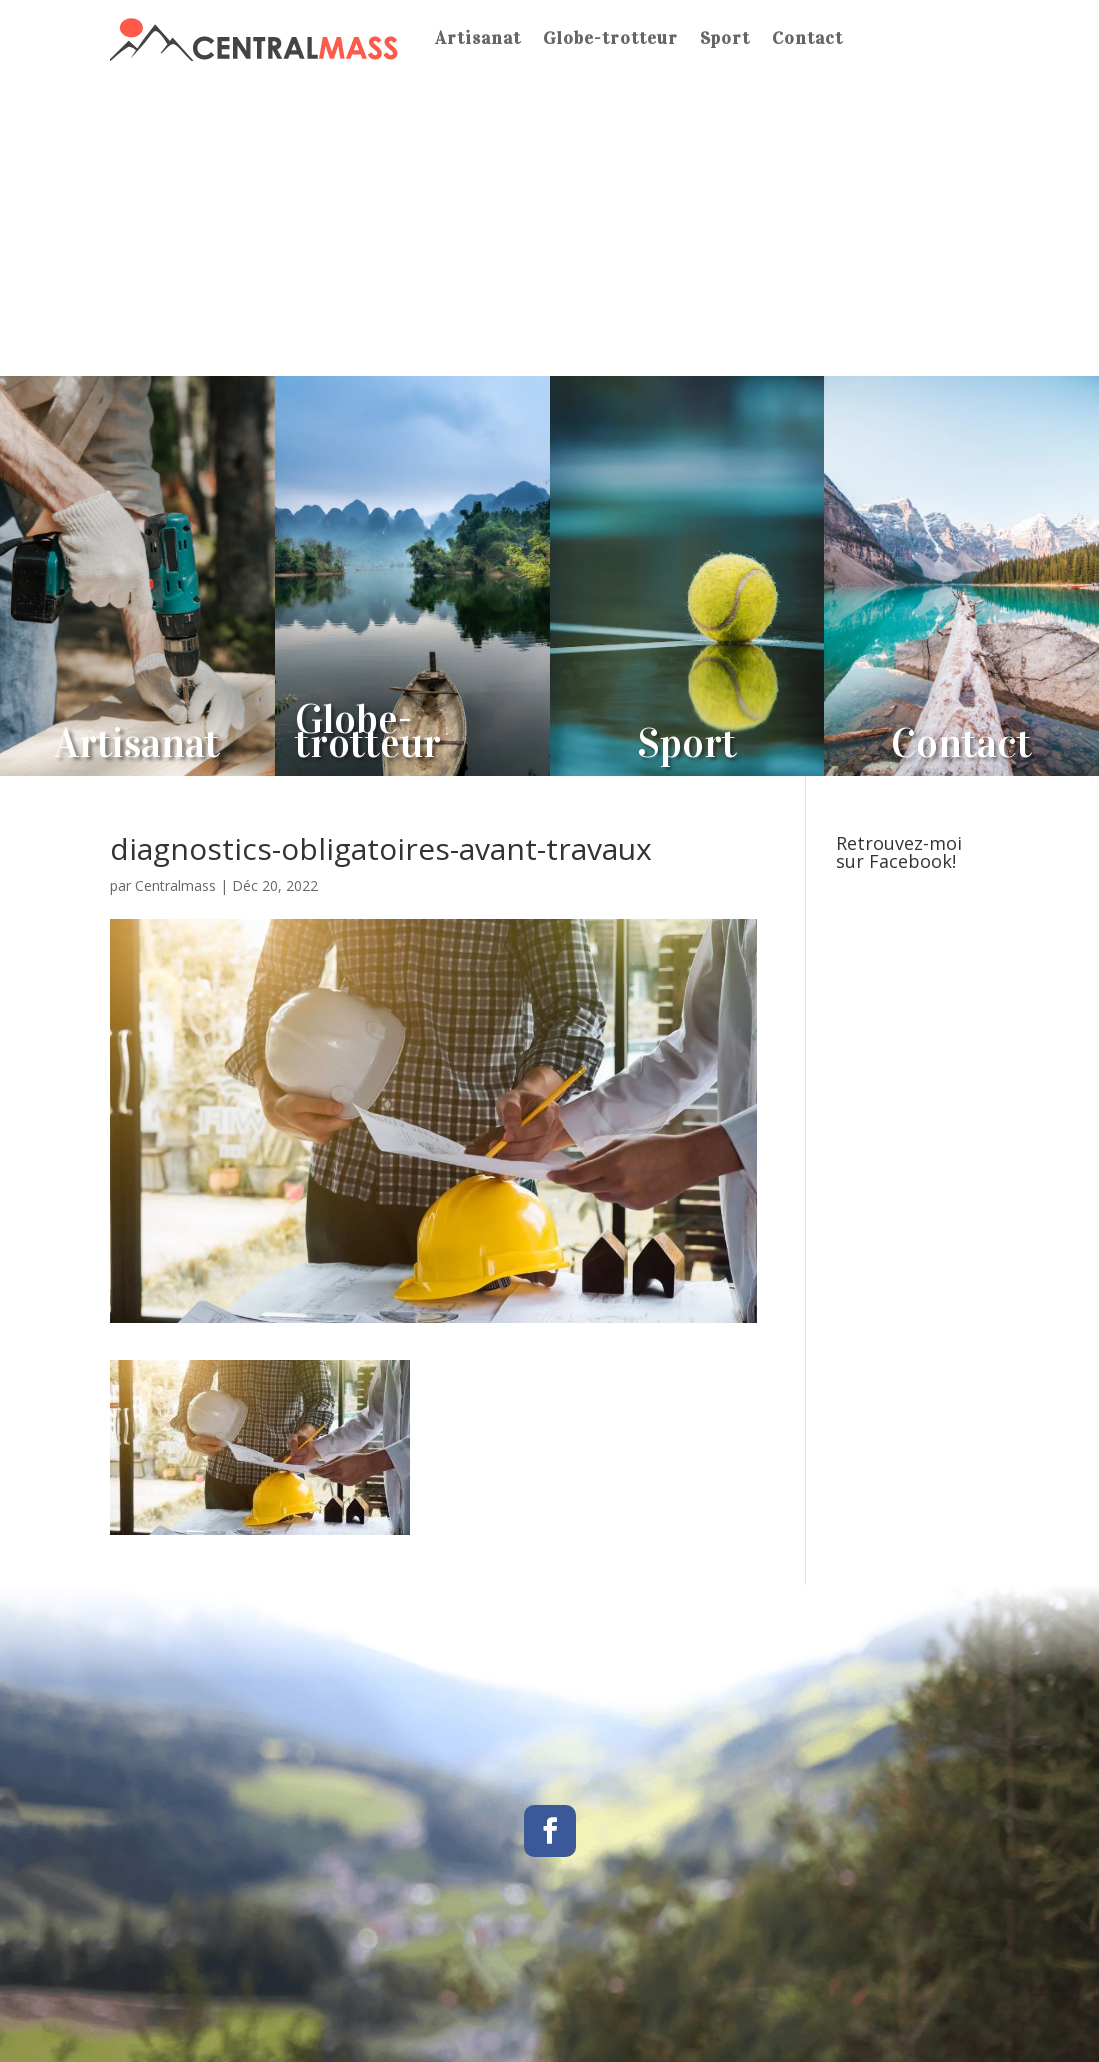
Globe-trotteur (610, 38)
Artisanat (478, 38)
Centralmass (175, 885)
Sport (725, 38)
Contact (807, 38)
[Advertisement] (549, 226)
